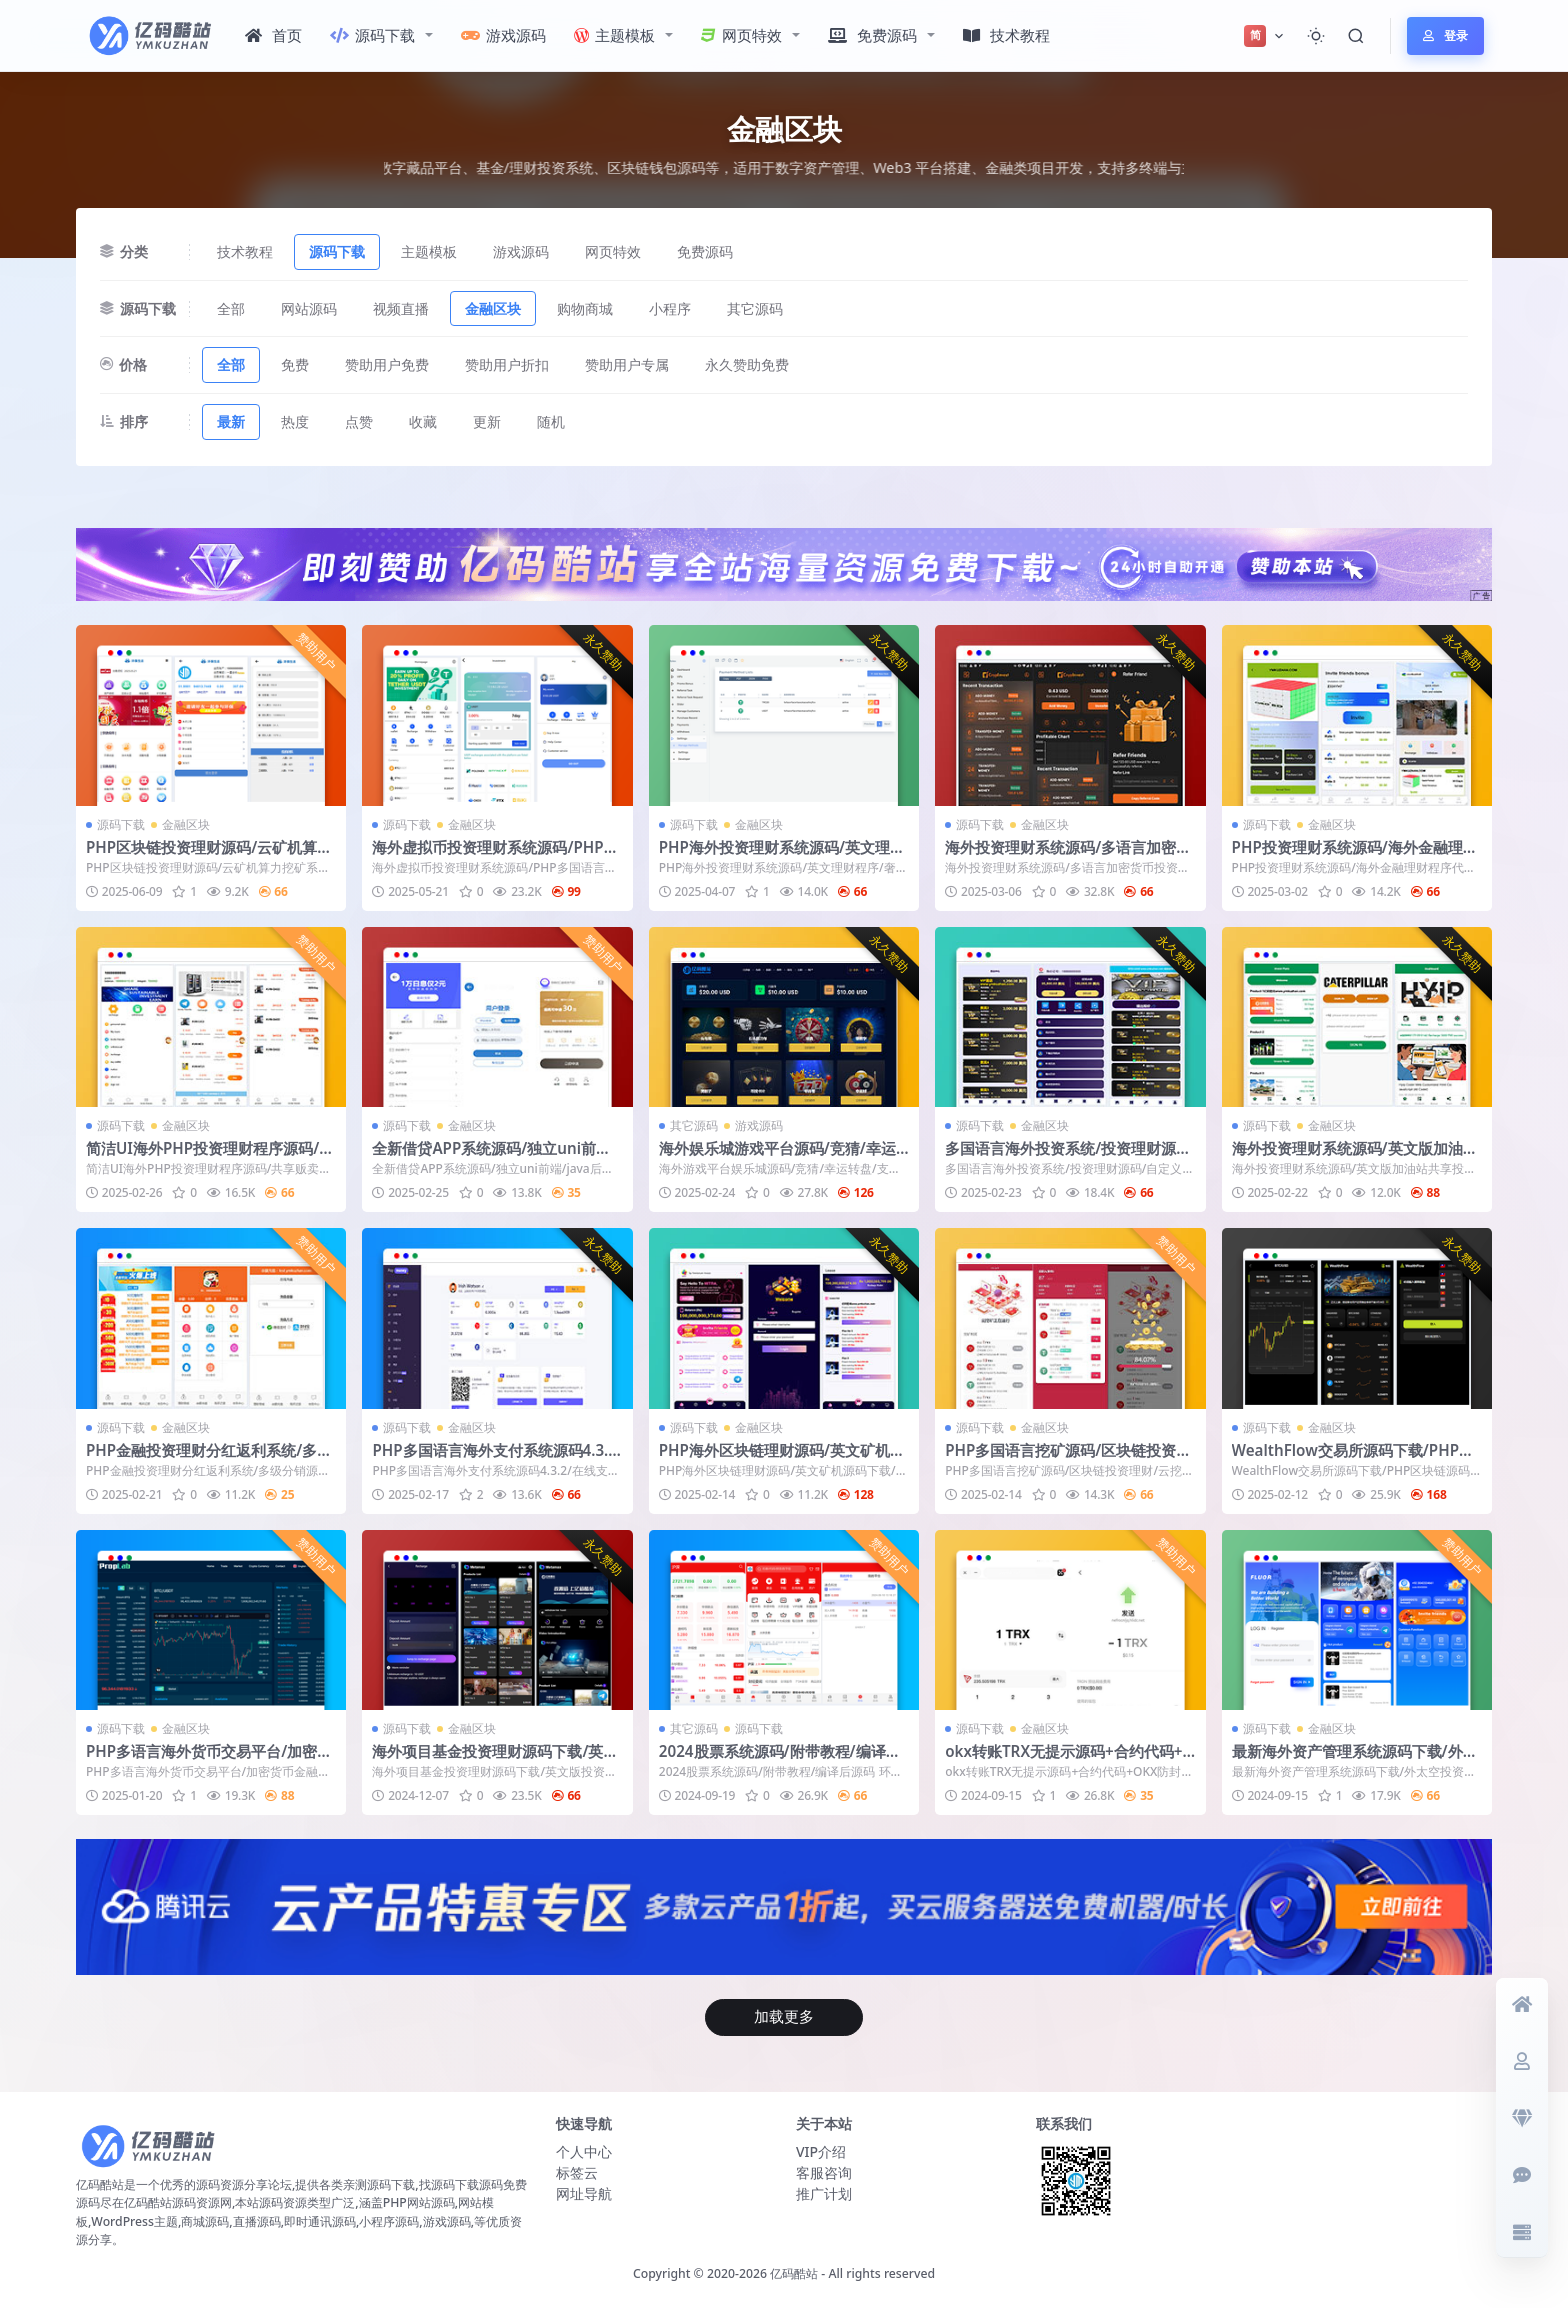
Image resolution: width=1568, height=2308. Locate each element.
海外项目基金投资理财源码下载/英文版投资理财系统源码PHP (495, 1760)
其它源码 (755, 308)
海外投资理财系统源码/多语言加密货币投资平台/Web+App (1068, 856)
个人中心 (584, 2151)
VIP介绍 (821, 2151)
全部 (231, 308)
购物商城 (585, 308)
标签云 (577, 2172)
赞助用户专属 (627, 364)
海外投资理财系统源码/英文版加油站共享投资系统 (1355, 1157)
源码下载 (372, 35)
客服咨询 (824, 2172)
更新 (487, 421)
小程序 (670, 308)
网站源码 (309, 308)
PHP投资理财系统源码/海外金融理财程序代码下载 (1355, 856)
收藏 (423, 421)
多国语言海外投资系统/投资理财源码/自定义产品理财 (1060, 1157)
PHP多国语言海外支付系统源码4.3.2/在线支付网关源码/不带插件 (490, 1459)
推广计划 (824, 2193)
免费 (295, 364)
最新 (231, 421)
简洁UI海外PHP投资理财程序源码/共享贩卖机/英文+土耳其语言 (210, 1157)
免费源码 (872, 35)
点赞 (359, 421)
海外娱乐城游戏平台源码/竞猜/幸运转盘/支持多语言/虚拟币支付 (777, 1157)
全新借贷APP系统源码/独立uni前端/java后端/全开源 (496, 1157)
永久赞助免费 (747, 364)
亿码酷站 (794, 2273)
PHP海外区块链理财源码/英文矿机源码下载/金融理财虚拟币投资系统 (782, 1459)
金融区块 (493, 308)
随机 (551, 421)
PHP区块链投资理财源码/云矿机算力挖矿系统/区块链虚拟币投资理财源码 (209, 856)
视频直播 (401, 308)
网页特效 (741, 35)
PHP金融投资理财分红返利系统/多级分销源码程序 (209, 1459)
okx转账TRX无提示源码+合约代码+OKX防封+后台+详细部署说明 (1069, 1760)
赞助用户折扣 (507, 364)
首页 (273, 35)
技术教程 (1006, 35)
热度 (295, 421)
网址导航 (584, 2193)
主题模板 (614, 35)
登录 (1445, 35)
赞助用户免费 (387, 364)
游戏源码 (503, 35)
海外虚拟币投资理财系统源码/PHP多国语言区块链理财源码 (495, 856)
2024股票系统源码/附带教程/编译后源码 (780, 1760)
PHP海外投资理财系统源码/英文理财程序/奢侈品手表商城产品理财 (782, 856)
